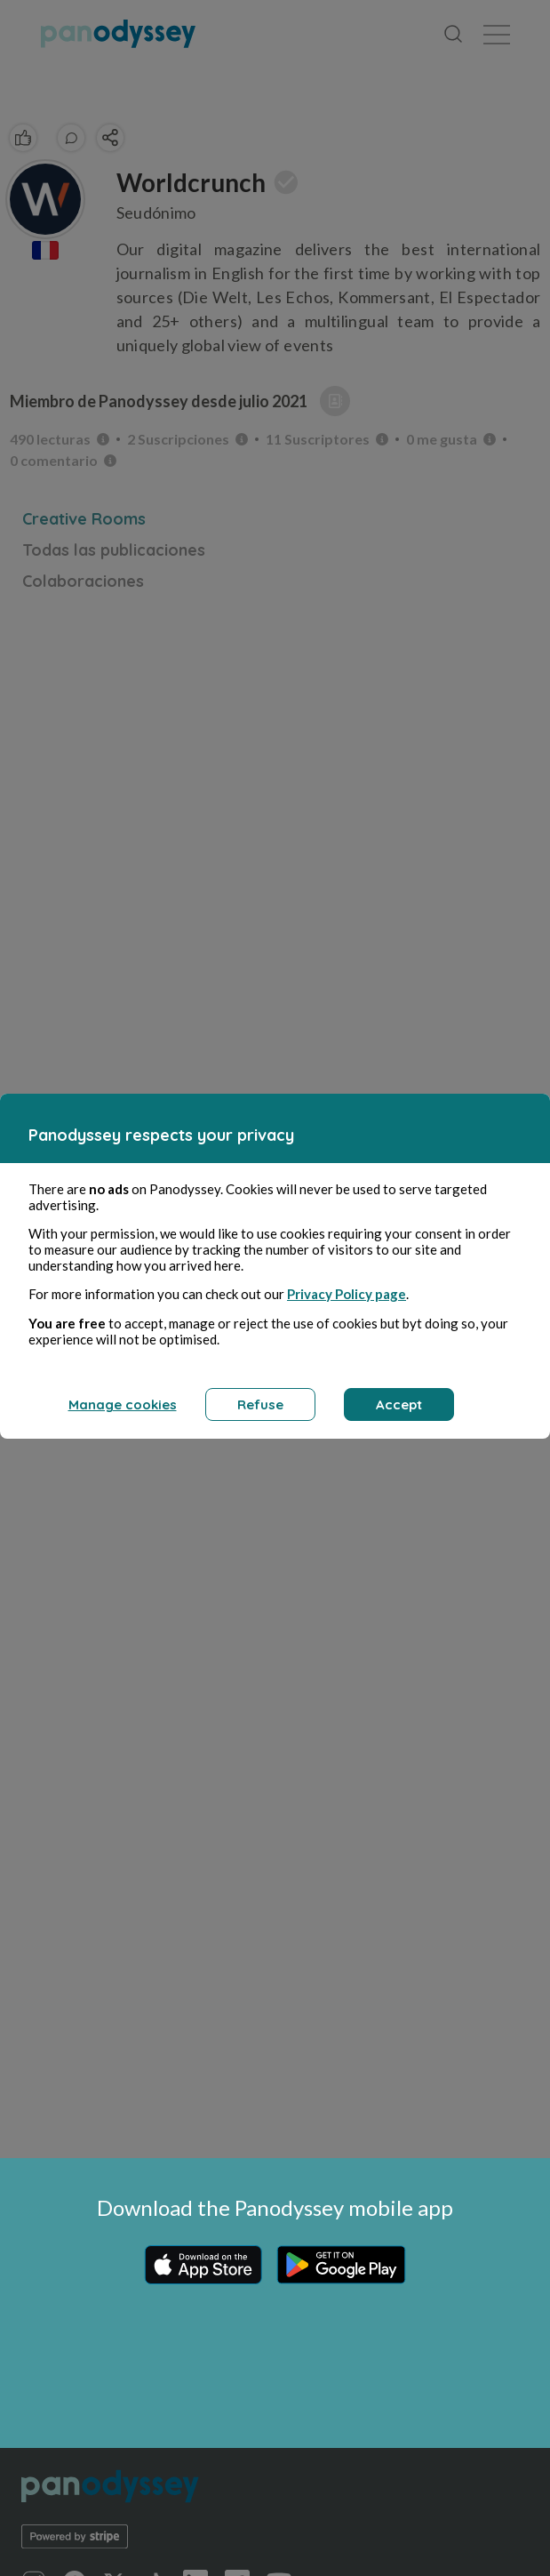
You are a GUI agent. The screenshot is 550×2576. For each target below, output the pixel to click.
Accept (399, 1404)
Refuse (260, 1404)
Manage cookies (122, 1404)
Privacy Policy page (346, 1294)
